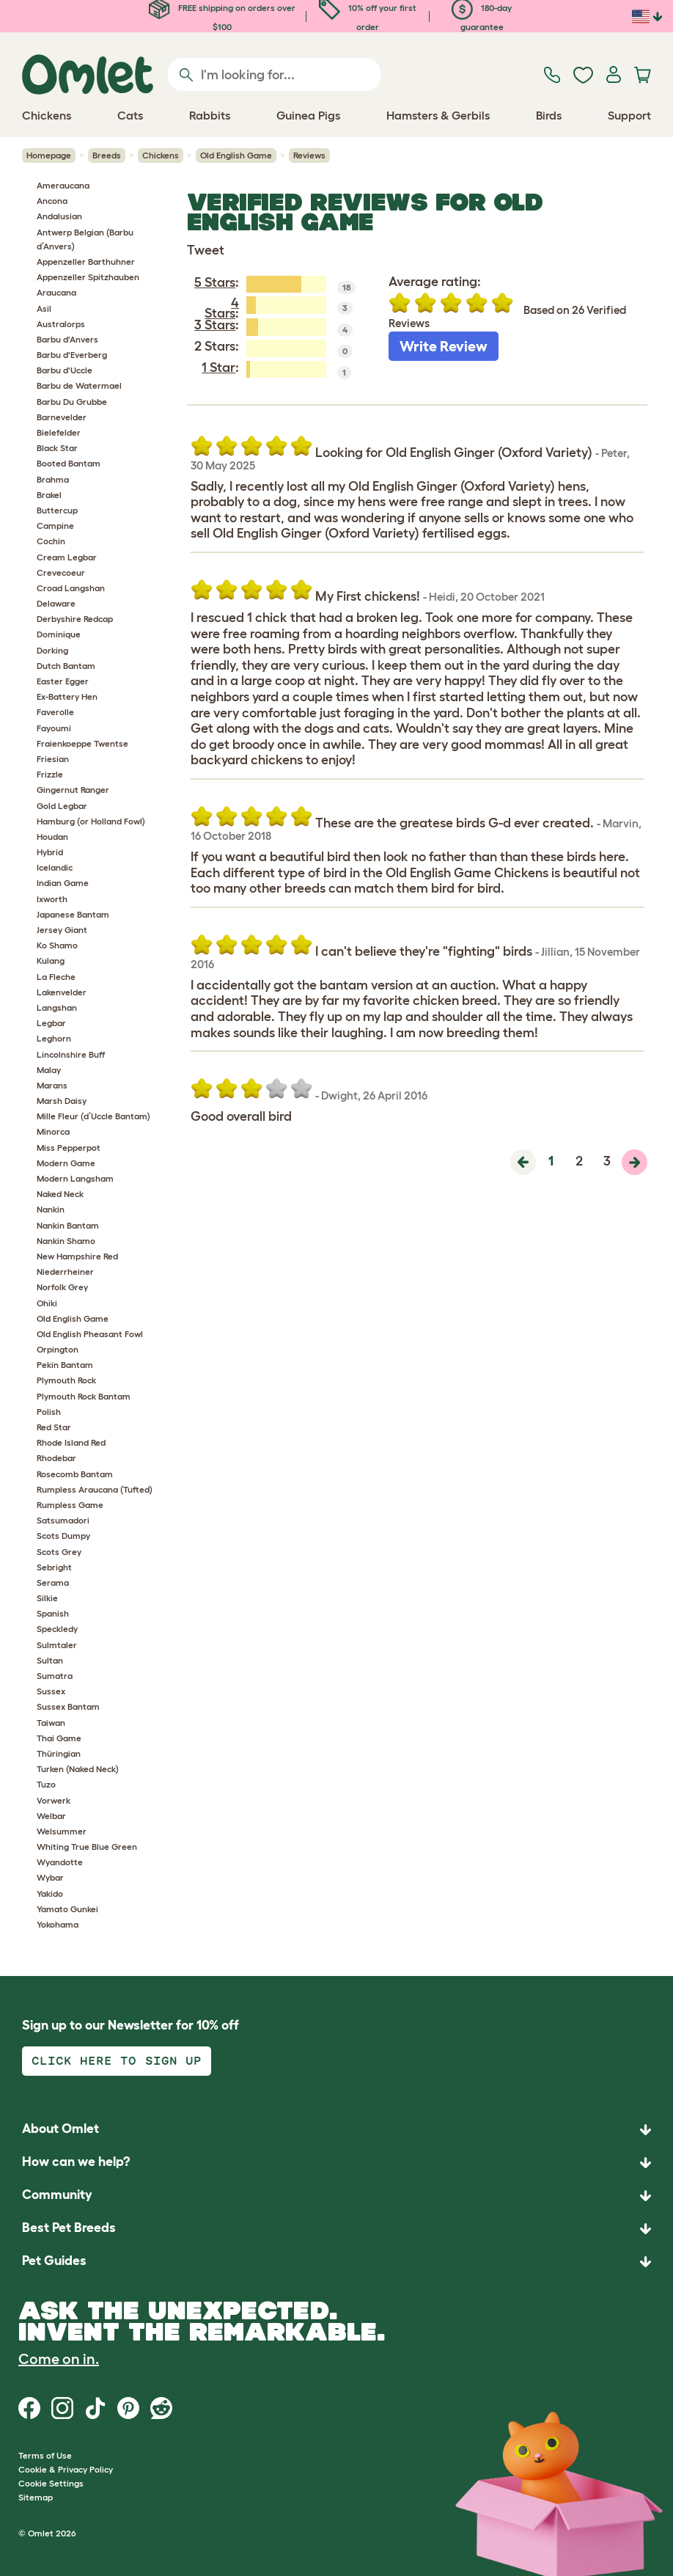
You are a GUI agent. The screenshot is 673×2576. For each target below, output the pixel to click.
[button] (336, 2261)
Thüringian (59, 1753)
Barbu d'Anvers (67, 339)
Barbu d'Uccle (64, 370)
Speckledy (57, 1628)
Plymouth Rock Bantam (83, 1396)
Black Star (57, 448)
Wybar (50, 1877)
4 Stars (222, 308)
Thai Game (59, 1738)
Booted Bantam (68, 463)
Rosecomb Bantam (75, 1474)
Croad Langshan (71, 588)
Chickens (160, 155)
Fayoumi (54, 728)
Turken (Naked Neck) (78, 1769)
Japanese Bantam (73, 914)
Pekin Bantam (65, 1364)
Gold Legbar (62, 806)
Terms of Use (45, 2455)
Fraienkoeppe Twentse (82, 743)
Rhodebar (56, 1458)
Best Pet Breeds (69, 2227)
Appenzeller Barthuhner (86, 261)
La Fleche (56, 976)
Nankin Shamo (66, 1240)
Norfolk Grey (62, 1287)
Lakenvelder (62, 992)
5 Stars (214, 282)
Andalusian (59, 216)
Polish (49, 1411)
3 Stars (214, 325)
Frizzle (50, 774)
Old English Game (236, 155)
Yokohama (57, 1924)
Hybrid (50, 852)
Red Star (54, 1427)
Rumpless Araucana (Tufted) (94, 1489)
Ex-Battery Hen (67, 696)
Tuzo (46, 1784)
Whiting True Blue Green (87, 1846)
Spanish (53, 1613)
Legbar (51, 1023)
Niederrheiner (65, 1271)
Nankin (51, 1209)
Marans (52, 1085)
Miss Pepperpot (68, 1147)
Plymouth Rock (66, 1380)
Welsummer (62, 1831)
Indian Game (63, 883)
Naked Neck (60, 1194)
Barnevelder (62, 417)
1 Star (218, 367)
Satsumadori (63, 1520)
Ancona (52, 200)
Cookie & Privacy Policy (65, 2469)
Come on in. (58, 2359)
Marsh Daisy (62, 1100)
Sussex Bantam (68, 1706)
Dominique (59, 634)
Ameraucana (63, 185)
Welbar (51, 1816)
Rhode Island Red (71, 1442)
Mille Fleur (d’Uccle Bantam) (93, 1116)
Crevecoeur (61, 572)
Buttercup (57, 510)
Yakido (50, 1893)
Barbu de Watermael (79, 385)
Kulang (51, 960)
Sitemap (35, 2497)
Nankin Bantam (68, 1225)
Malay (49, 1070)
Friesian (53, 759)
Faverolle (55, 712)
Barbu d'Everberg (72, 354)
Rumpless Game (70, 1505)
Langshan (57, 1007)
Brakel (49, 495)
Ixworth (52, 899)
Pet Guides (54, 2260)
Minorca (53, 1131)
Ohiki (47, 1303)
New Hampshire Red (77, 1256)
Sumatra (55, 1675)
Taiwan (51, 1722)
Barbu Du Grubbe (72, 401)
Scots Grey (59, 1551)
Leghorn (54, 1038)
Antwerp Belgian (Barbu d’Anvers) (85, 239)
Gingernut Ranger (73, 789)
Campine (55, 525)
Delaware (56, 603)
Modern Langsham (75, 1178)
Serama (53, 1582)
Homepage (48, 155)
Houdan (52, 836)
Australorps (61, 324)
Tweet (205, 250)
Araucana (56, 292)
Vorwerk (53, 1800)
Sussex (51, 1691)
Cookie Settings (51, 2483)
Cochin (51, 541)
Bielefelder (59, 432)
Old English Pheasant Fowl (90, 1334)
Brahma (53, 479)
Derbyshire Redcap (75, 618)
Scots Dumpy (63, 1535)
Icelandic (55, 867)
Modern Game (66, 1163)
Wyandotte (60, 1862)
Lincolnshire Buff (71, 1054)
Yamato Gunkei (67, 1909)
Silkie (47, 1598)
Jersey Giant (62, 929)
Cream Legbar (67, 557)
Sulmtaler (57, 1645)
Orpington (57, 1349)
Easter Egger (63, 681)
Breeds (106, 155)
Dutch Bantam (66, 665)
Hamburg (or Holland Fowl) (91, 821)
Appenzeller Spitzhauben (88, 277)
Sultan (50, 1660)
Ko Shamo (57, 945)
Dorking (52, 650)
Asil (44, 308)
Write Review (444, 346)
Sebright (54, 1567)
